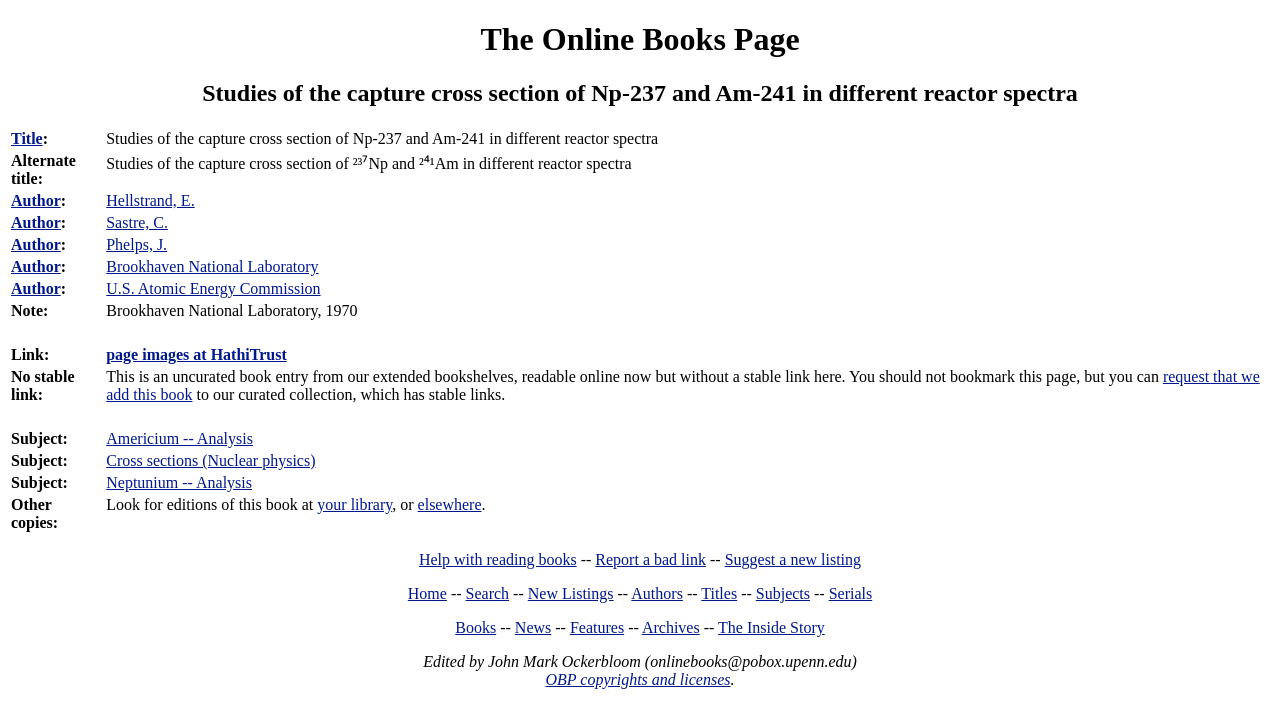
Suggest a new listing (793, 559)
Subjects (783, 593)
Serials (851, 593)
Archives (671, 627)
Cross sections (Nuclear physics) (210, 460)
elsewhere (450, 504)
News (533, 627)
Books (475, 627)
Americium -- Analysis (179, 438)
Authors (657, 593)
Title (27, 138)
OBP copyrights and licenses (637, 679)
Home (427, 593)
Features (597, 627)
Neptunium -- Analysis (179, 482)
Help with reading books (498, 559)
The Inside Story (771, 627)
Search (488, 593)
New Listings (571, 593)
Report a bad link (650, 559)
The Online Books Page (639, 39)
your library (354, 504)
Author (36, 200)
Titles (719, 593)
